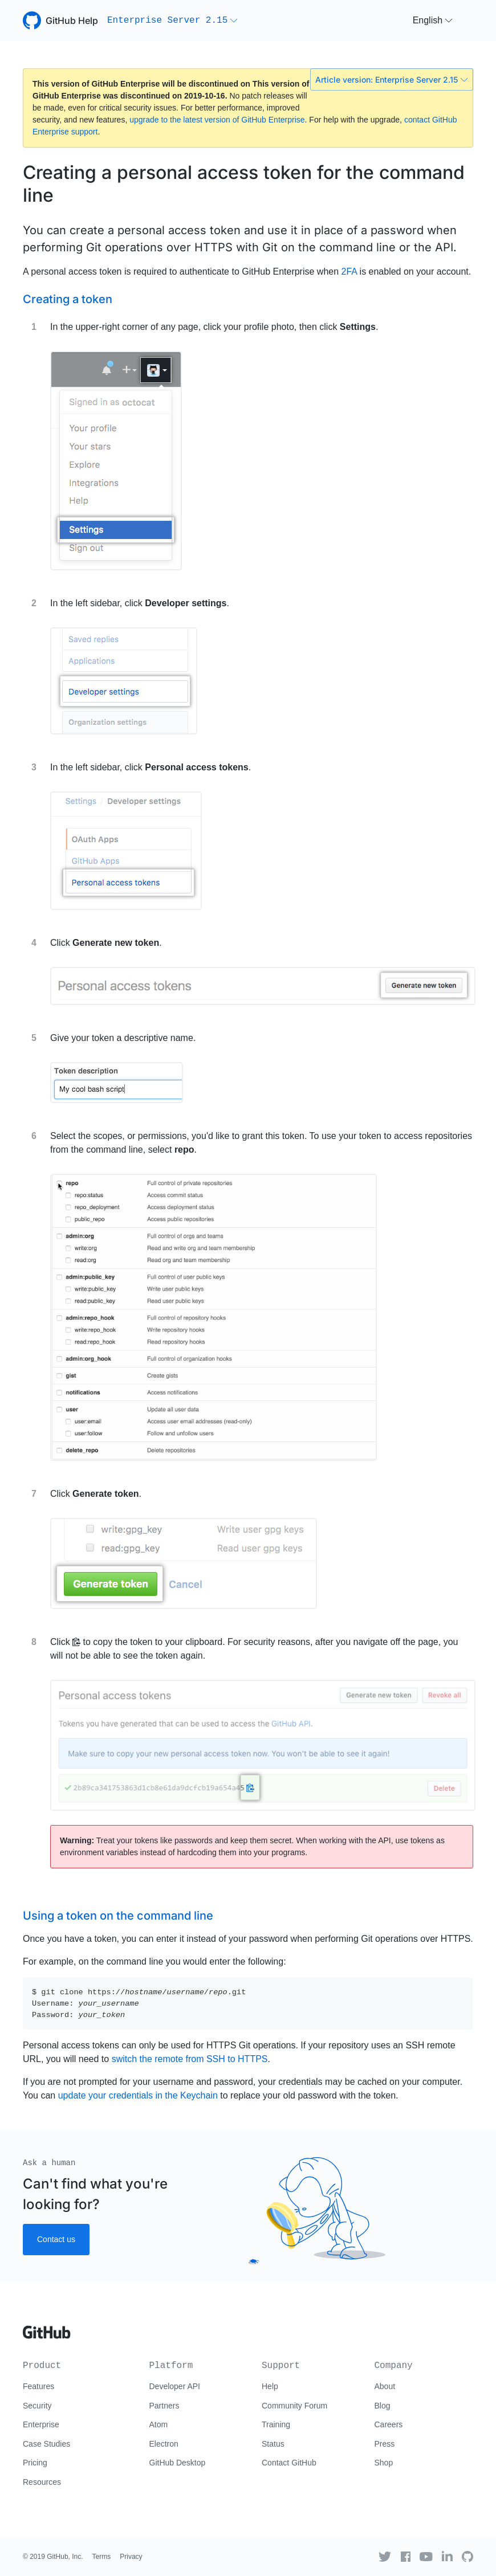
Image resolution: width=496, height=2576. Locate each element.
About (385, 2386)
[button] (172, 20)
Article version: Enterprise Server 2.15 (391, 79)
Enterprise (41, 2424)
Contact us (56, 2239)
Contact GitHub (289, 2462)
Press (385, 2443)
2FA (349, 271)
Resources (42, 2482)
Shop (384, 2462)
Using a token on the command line (118, 1915)
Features (38, 2386)
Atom (158, 2424)
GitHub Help (72, 20)
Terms (101, 2557)
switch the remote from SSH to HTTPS (190, 2059)
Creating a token (67, 299)
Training (276, 2424)
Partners (164, 2405)
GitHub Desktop (177, 2462)
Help (270, 2386)
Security (37, 2405)
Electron (163, 2443)
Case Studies (46, 2443)
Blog (383, 2405)
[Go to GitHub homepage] (47, 2328)
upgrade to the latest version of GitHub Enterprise (216, 119)
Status (273, 2443)
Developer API (175, 2386)
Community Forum (294, 2405)
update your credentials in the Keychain (138, 2095)
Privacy (131, 2557)
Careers (389, 2424)
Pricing (35, 2462)
